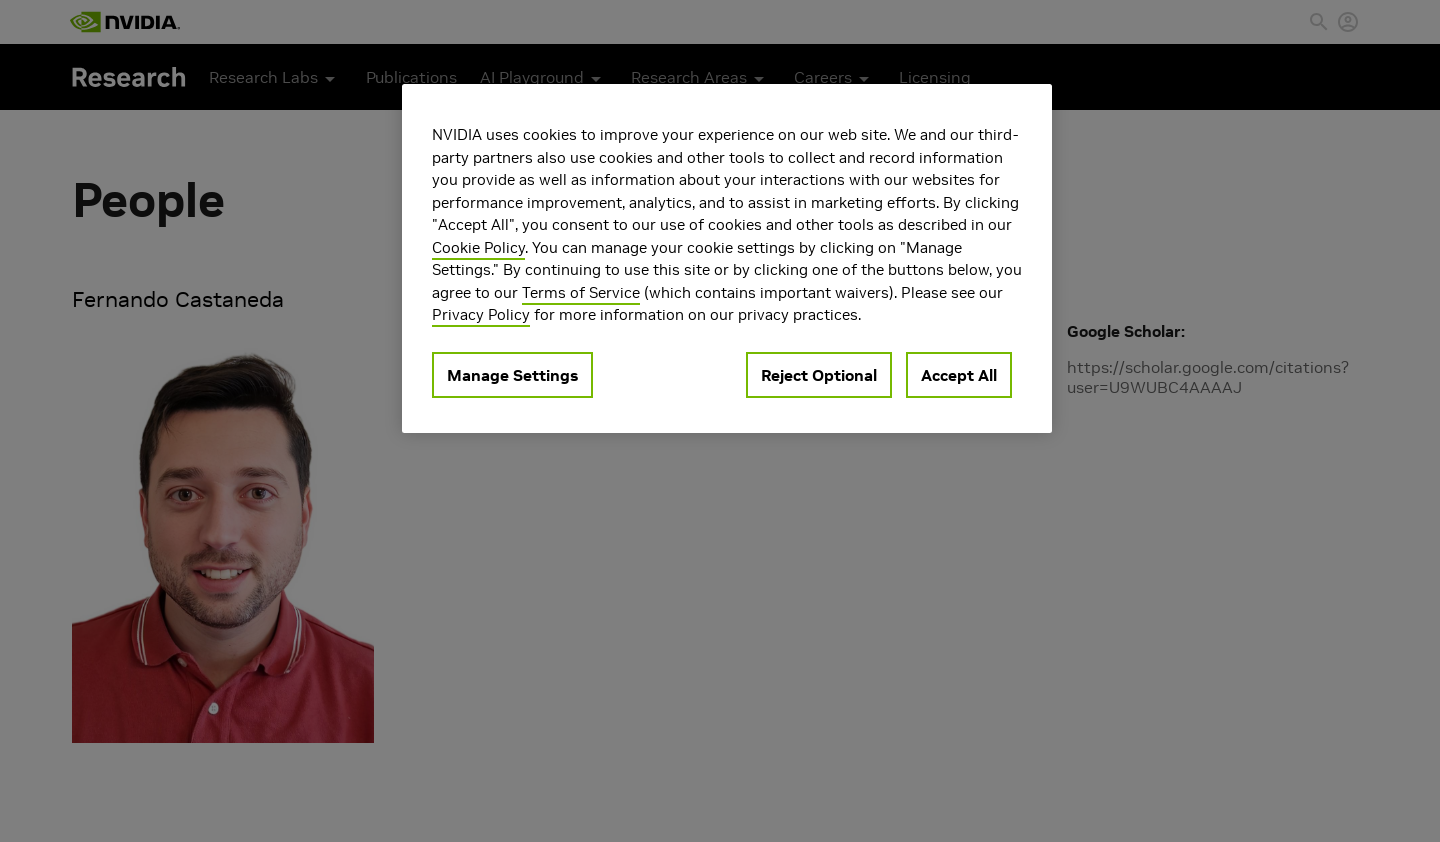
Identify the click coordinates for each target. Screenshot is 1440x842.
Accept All (959, 375)
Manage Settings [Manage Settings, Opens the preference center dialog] (512, 375)
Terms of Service (581, 292)
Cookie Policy (478, 247)
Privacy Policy (481, 314)
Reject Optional (819, 375)
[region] (727, 258)
